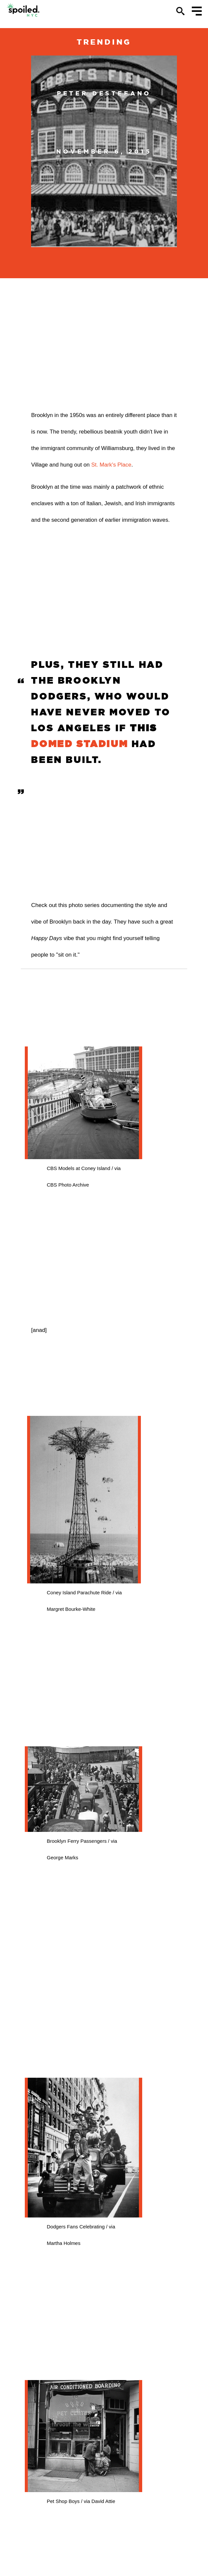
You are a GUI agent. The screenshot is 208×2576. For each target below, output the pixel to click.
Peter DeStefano (104, 93)
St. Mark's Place (111, 465)
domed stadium (79, 744)
